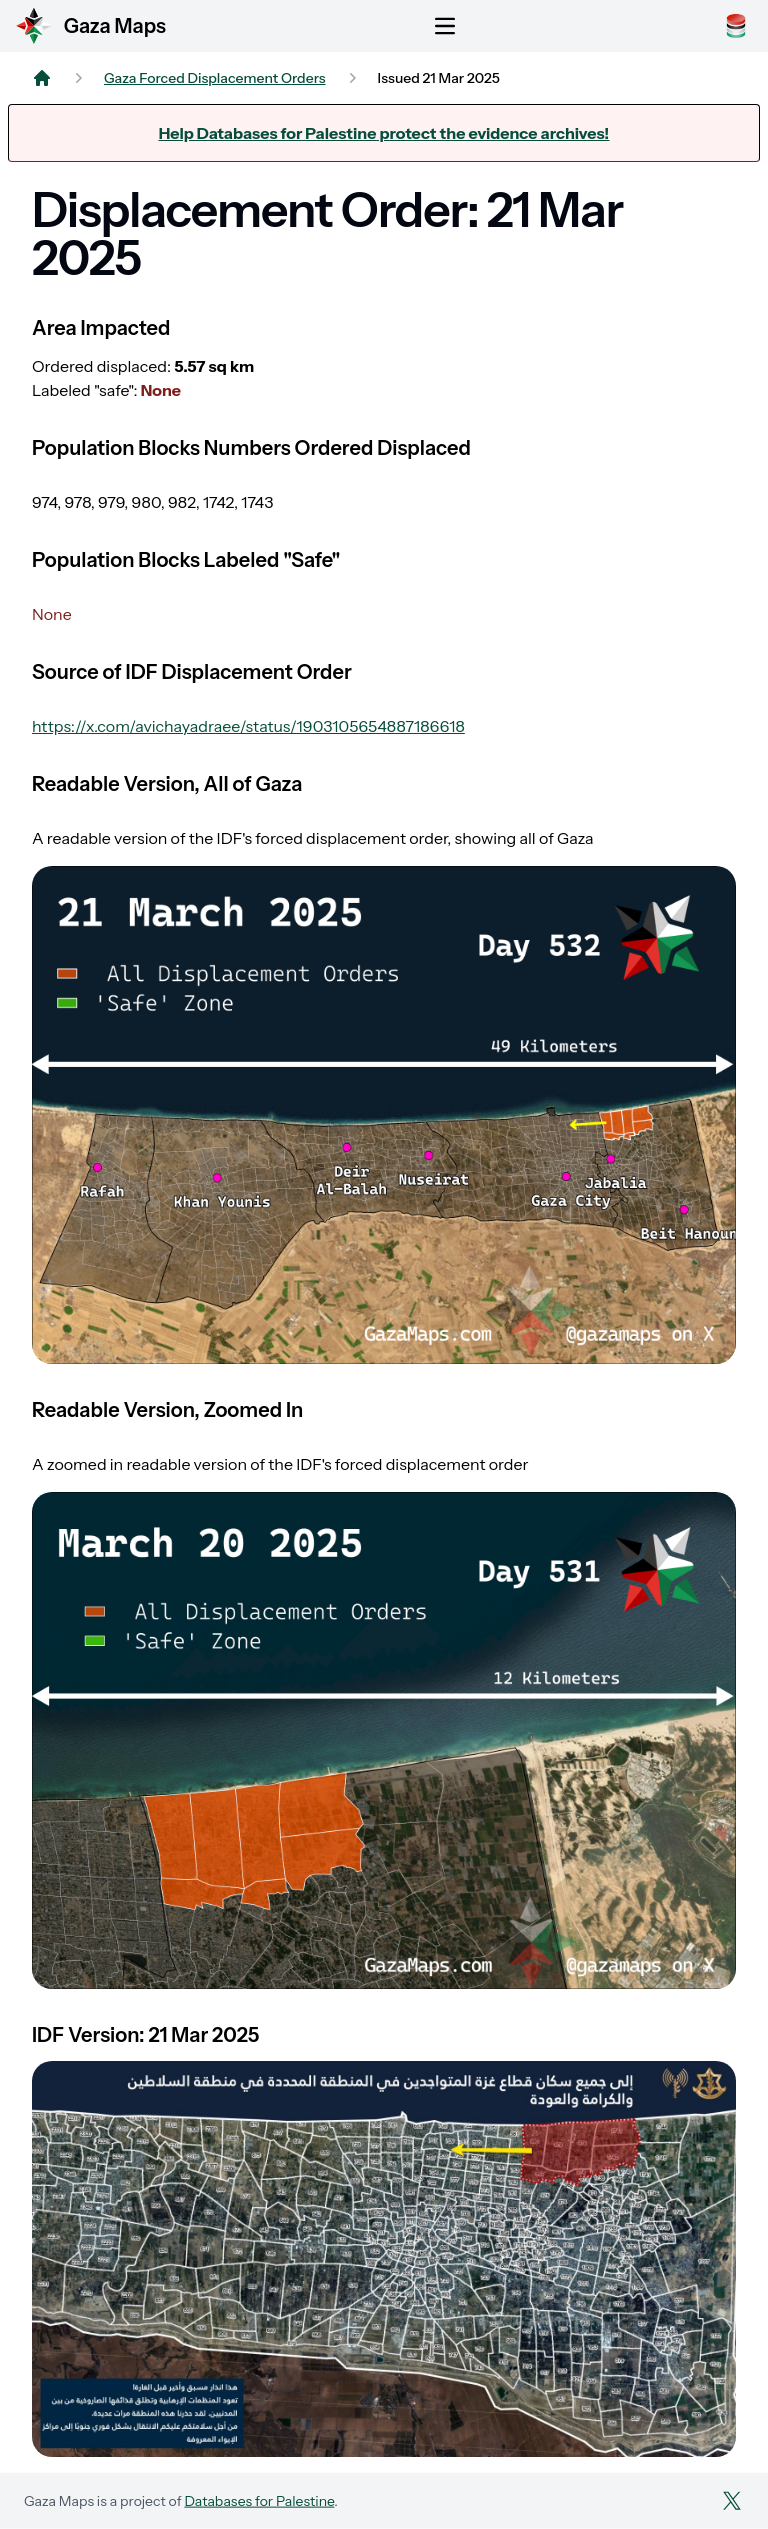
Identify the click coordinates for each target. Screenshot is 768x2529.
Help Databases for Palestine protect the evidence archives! (384, 133)
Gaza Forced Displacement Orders (215, 78)
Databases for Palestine (259, 2501)
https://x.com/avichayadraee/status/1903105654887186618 (248, 726)
